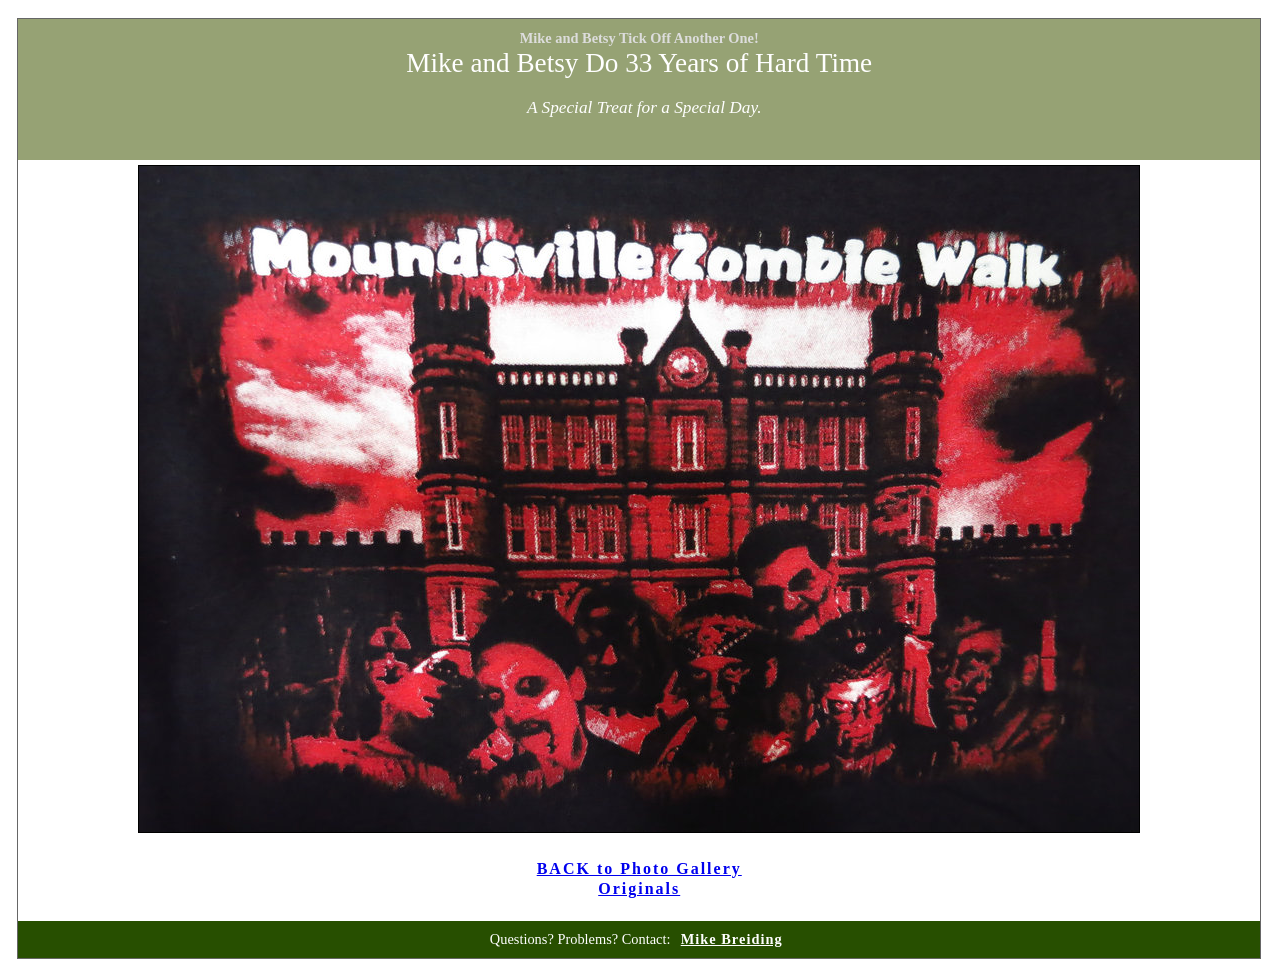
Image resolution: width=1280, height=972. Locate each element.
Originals (639, 888)
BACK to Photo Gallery (639, 868)
